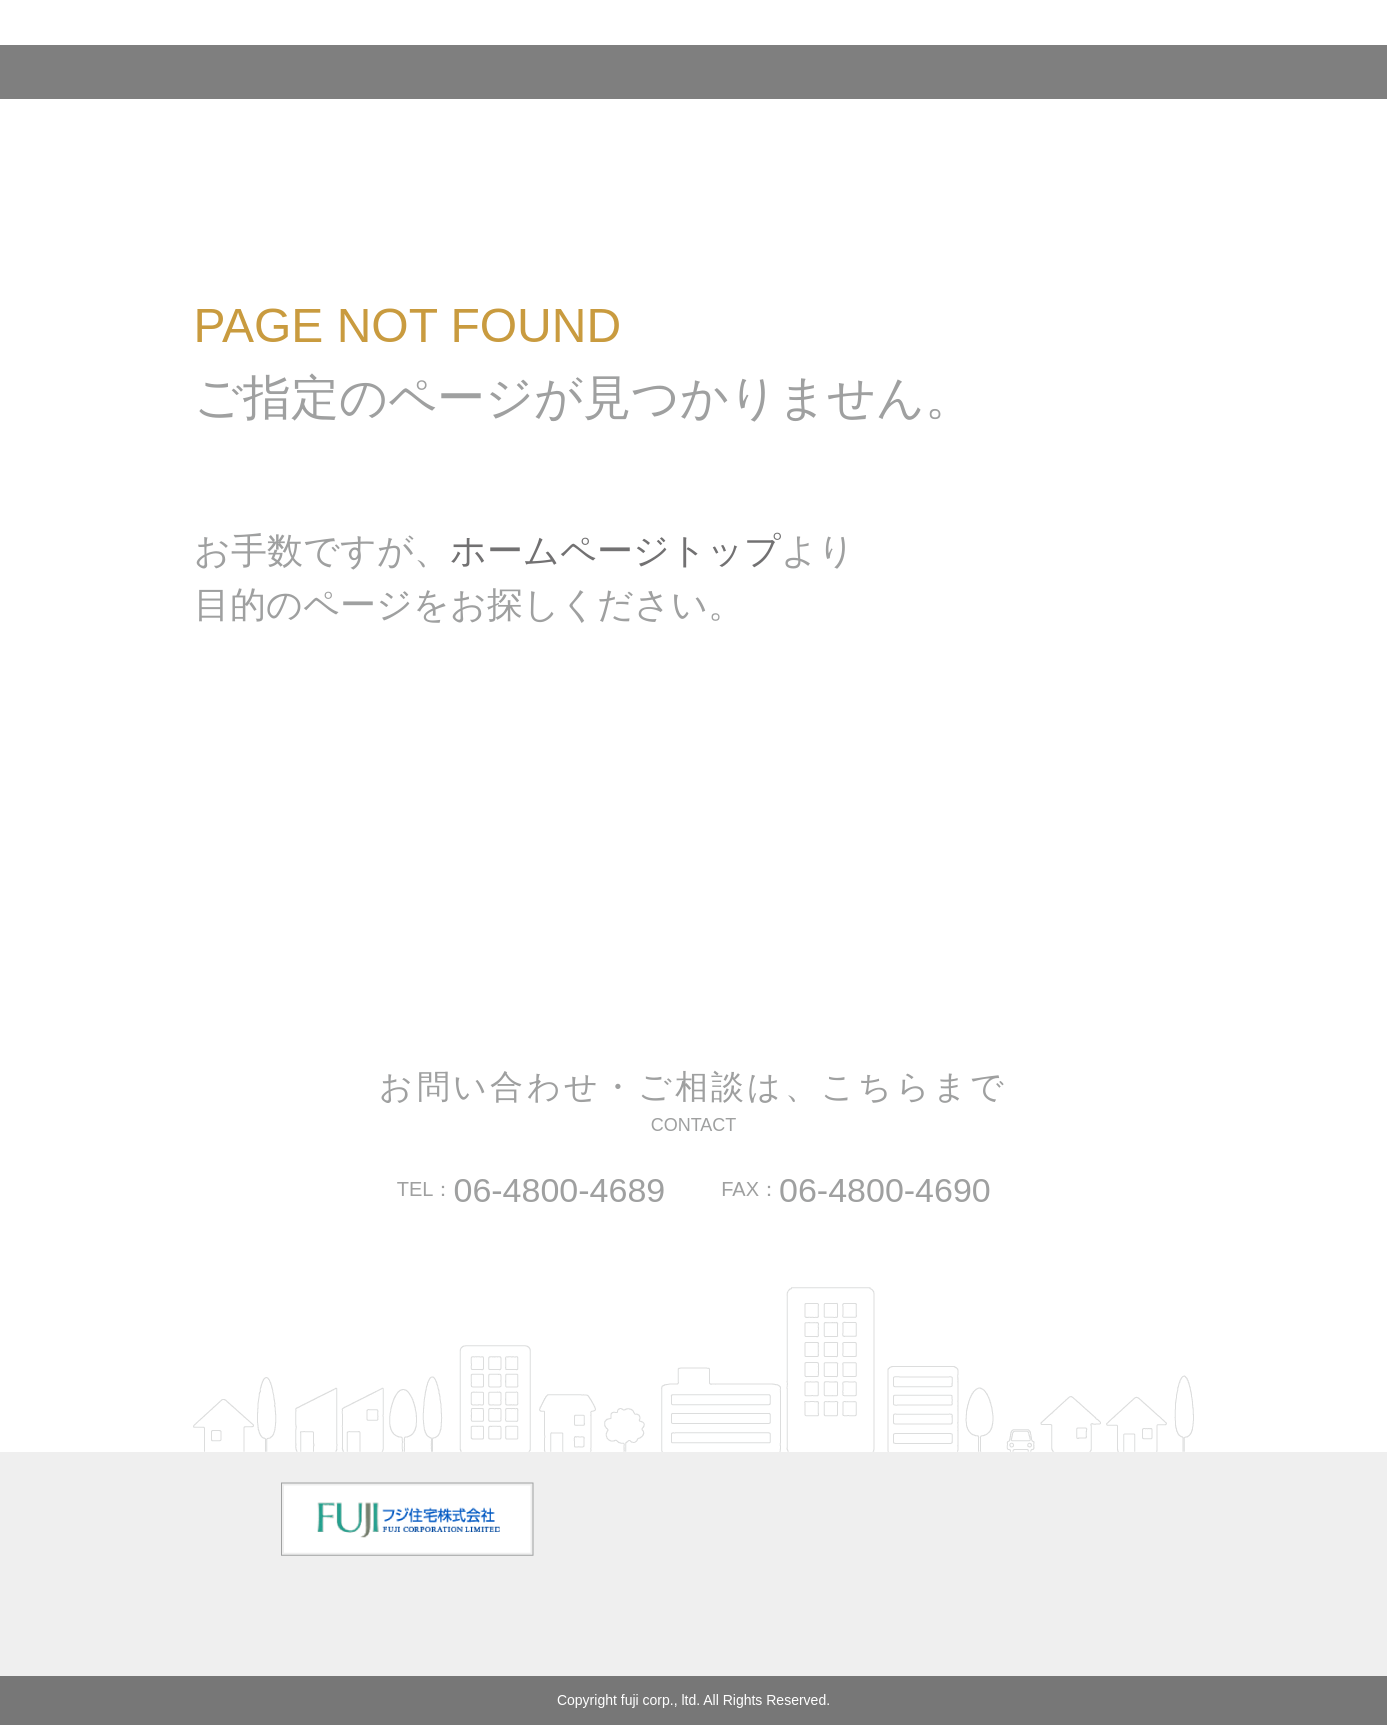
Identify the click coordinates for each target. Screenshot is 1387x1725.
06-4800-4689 (559, 1190)
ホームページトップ (615, 550)
